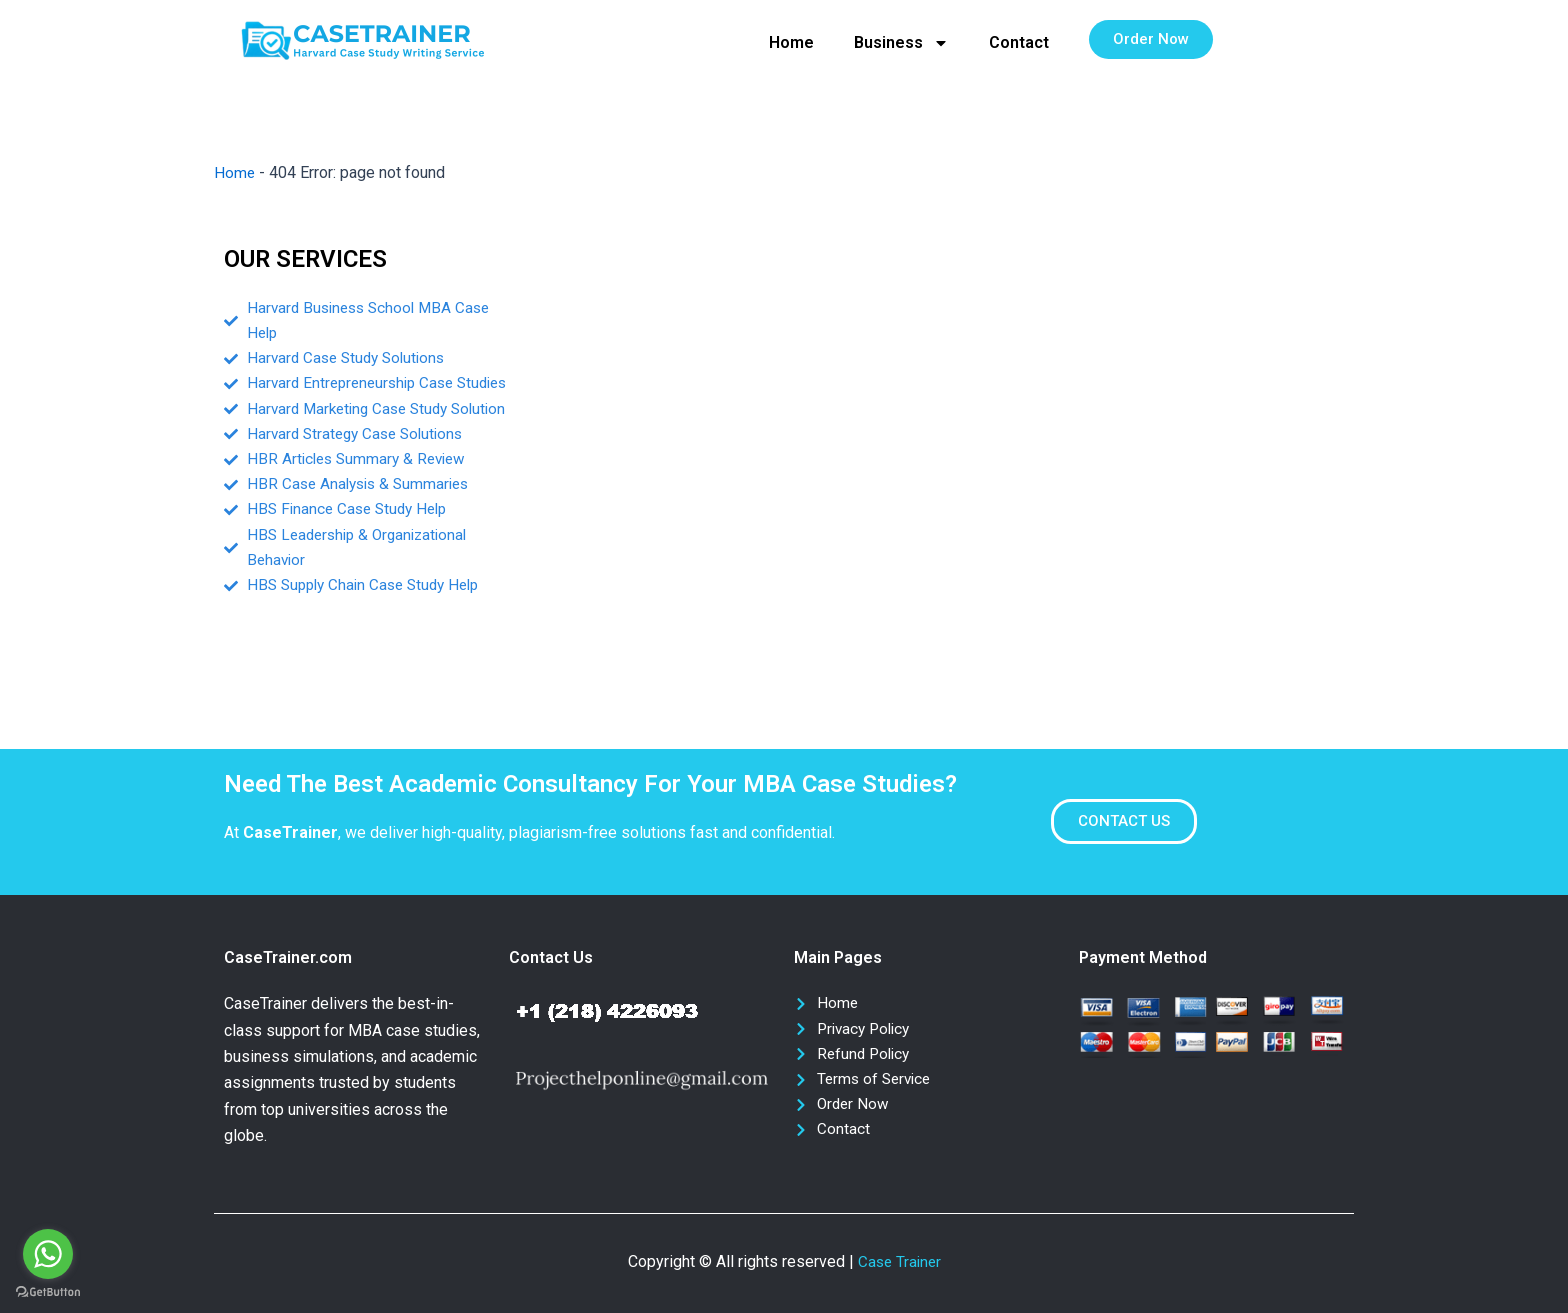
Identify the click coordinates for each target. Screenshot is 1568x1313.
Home (791, 42)
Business (901, 43)
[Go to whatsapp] (48, 1254)
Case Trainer (899, 1261)
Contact (1019, 42)
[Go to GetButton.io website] (48, 1292)
